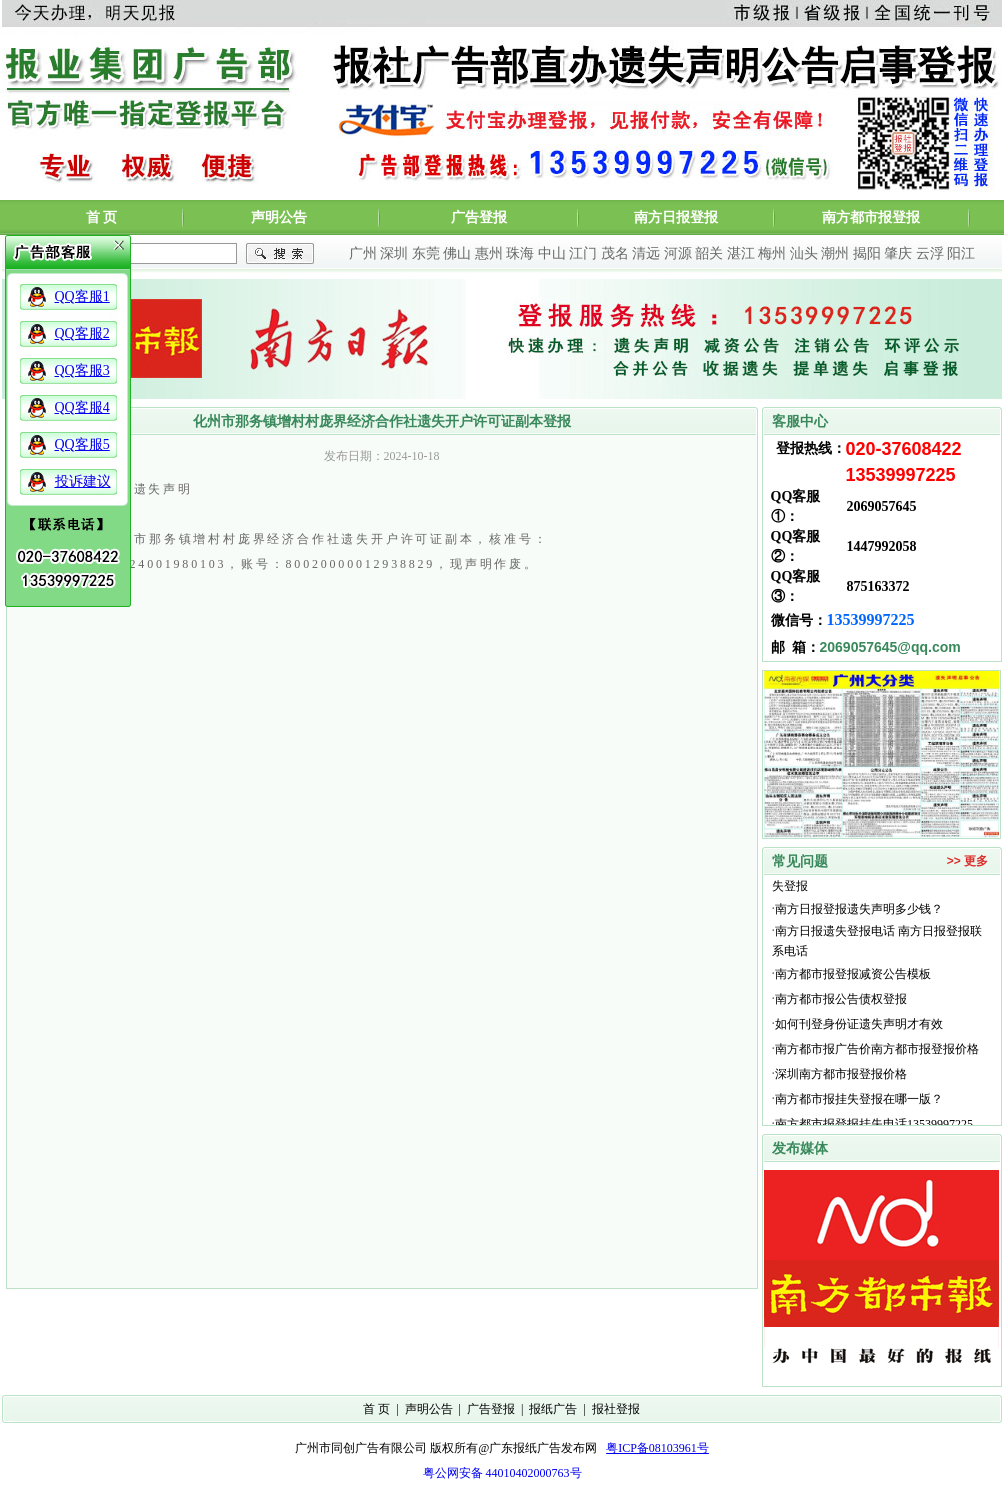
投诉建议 (83, 481)
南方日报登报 (676, 217)
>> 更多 (967, 861)
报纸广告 (553, 1409)
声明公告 (279, 217)
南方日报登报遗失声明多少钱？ (859, 911)
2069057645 (882, 506)
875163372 (878, 586)
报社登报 (616, 1409)
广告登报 (479, 217)
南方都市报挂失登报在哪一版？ (859, 1101)
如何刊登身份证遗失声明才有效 (859, 1026)
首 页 (102, 217)
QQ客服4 (82, 407)
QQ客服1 (82, 296)
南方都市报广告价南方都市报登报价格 (877, 1051)
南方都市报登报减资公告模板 (853, 976)
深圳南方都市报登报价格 (844, 1076)
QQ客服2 (82, 333)
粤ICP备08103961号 (657, 1448)
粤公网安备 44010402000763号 (502, 1473)
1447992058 (882, 546)
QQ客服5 (82, 444)
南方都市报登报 (871, 217)
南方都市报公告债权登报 (841, 1001)
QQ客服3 (82, 370)
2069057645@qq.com (890, 647)
